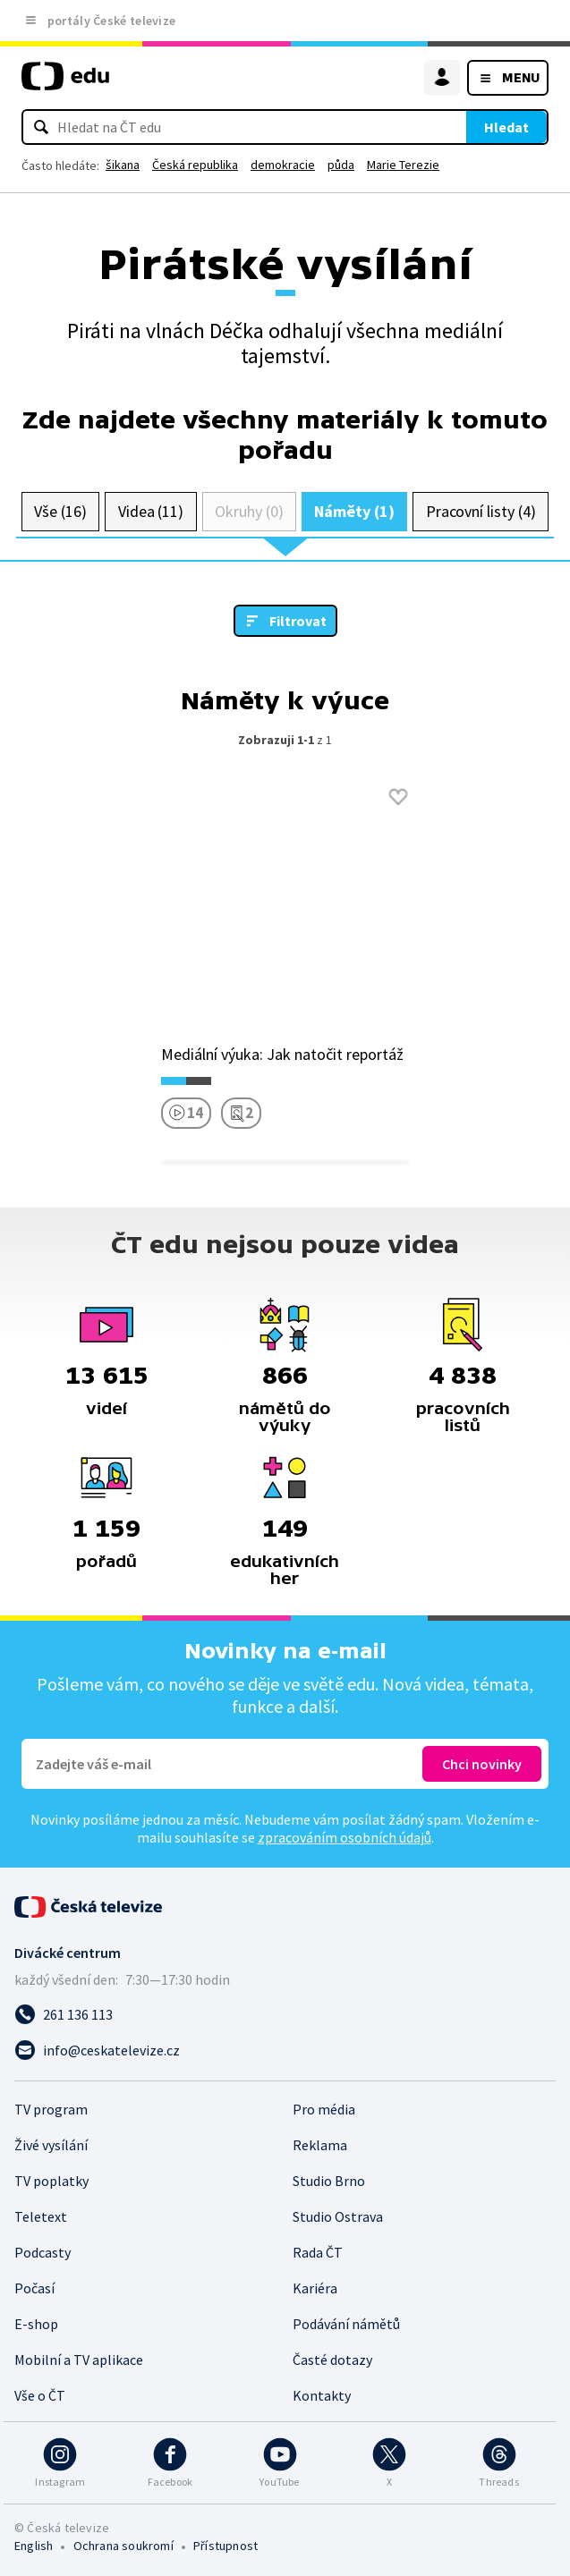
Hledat (506, 127)
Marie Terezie (403, 165)
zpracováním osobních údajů (344, 1837)
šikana (123, 165)
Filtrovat (298, 621)
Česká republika (195, 165)
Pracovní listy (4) (481, 511)
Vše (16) (60, 511)
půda (341, 165)
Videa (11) (150, 511)
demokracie (283, 165)
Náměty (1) (354, 511)
